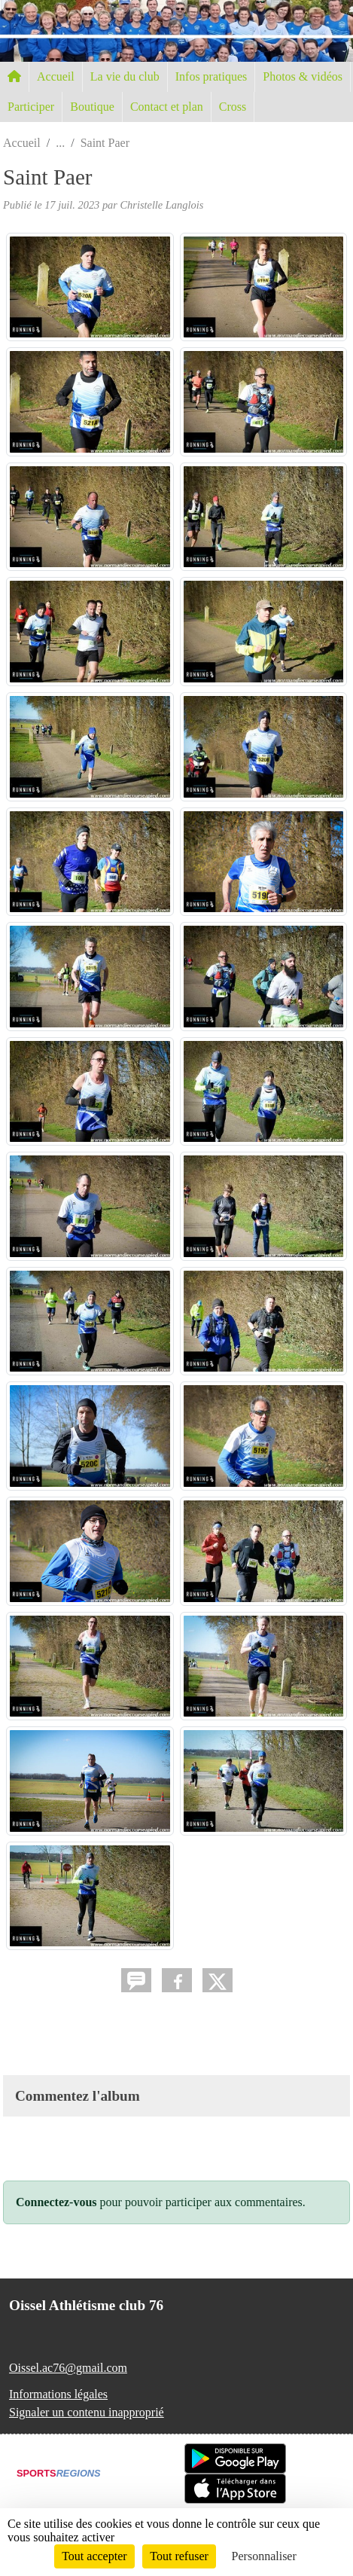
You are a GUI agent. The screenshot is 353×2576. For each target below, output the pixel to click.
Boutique (92, 106)
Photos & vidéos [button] (302, 76)
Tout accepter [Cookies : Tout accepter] (94, 2556)
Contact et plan (166, 106)
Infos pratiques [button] (211, 76)
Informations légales (58, 2394)
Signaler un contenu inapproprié (86, 2412)
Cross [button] (232, 106)
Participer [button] (31, 106)
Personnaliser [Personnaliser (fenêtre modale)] (264, 2556)
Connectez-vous (56, 2202)
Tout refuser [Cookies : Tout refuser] (179, 2556)
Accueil (56, 76)
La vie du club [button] (125, 76)
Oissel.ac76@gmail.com (68, 2367)
